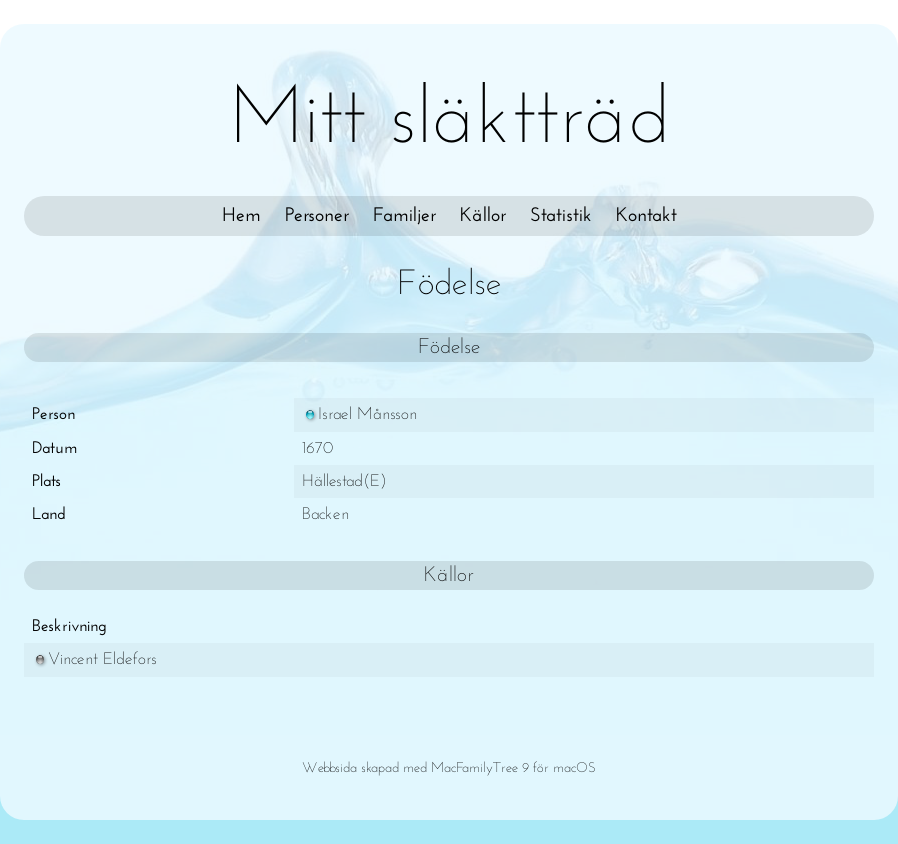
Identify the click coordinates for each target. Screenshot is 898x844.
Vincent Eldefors (94, 659)
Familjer (404, 216)
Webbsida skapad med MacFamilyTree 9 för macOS (449, 768)
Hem (241, 216)
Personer (317, 216)
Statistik (561, 216)
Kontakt (646, 216)
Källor (483, 216)
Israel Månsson (359, 414)
